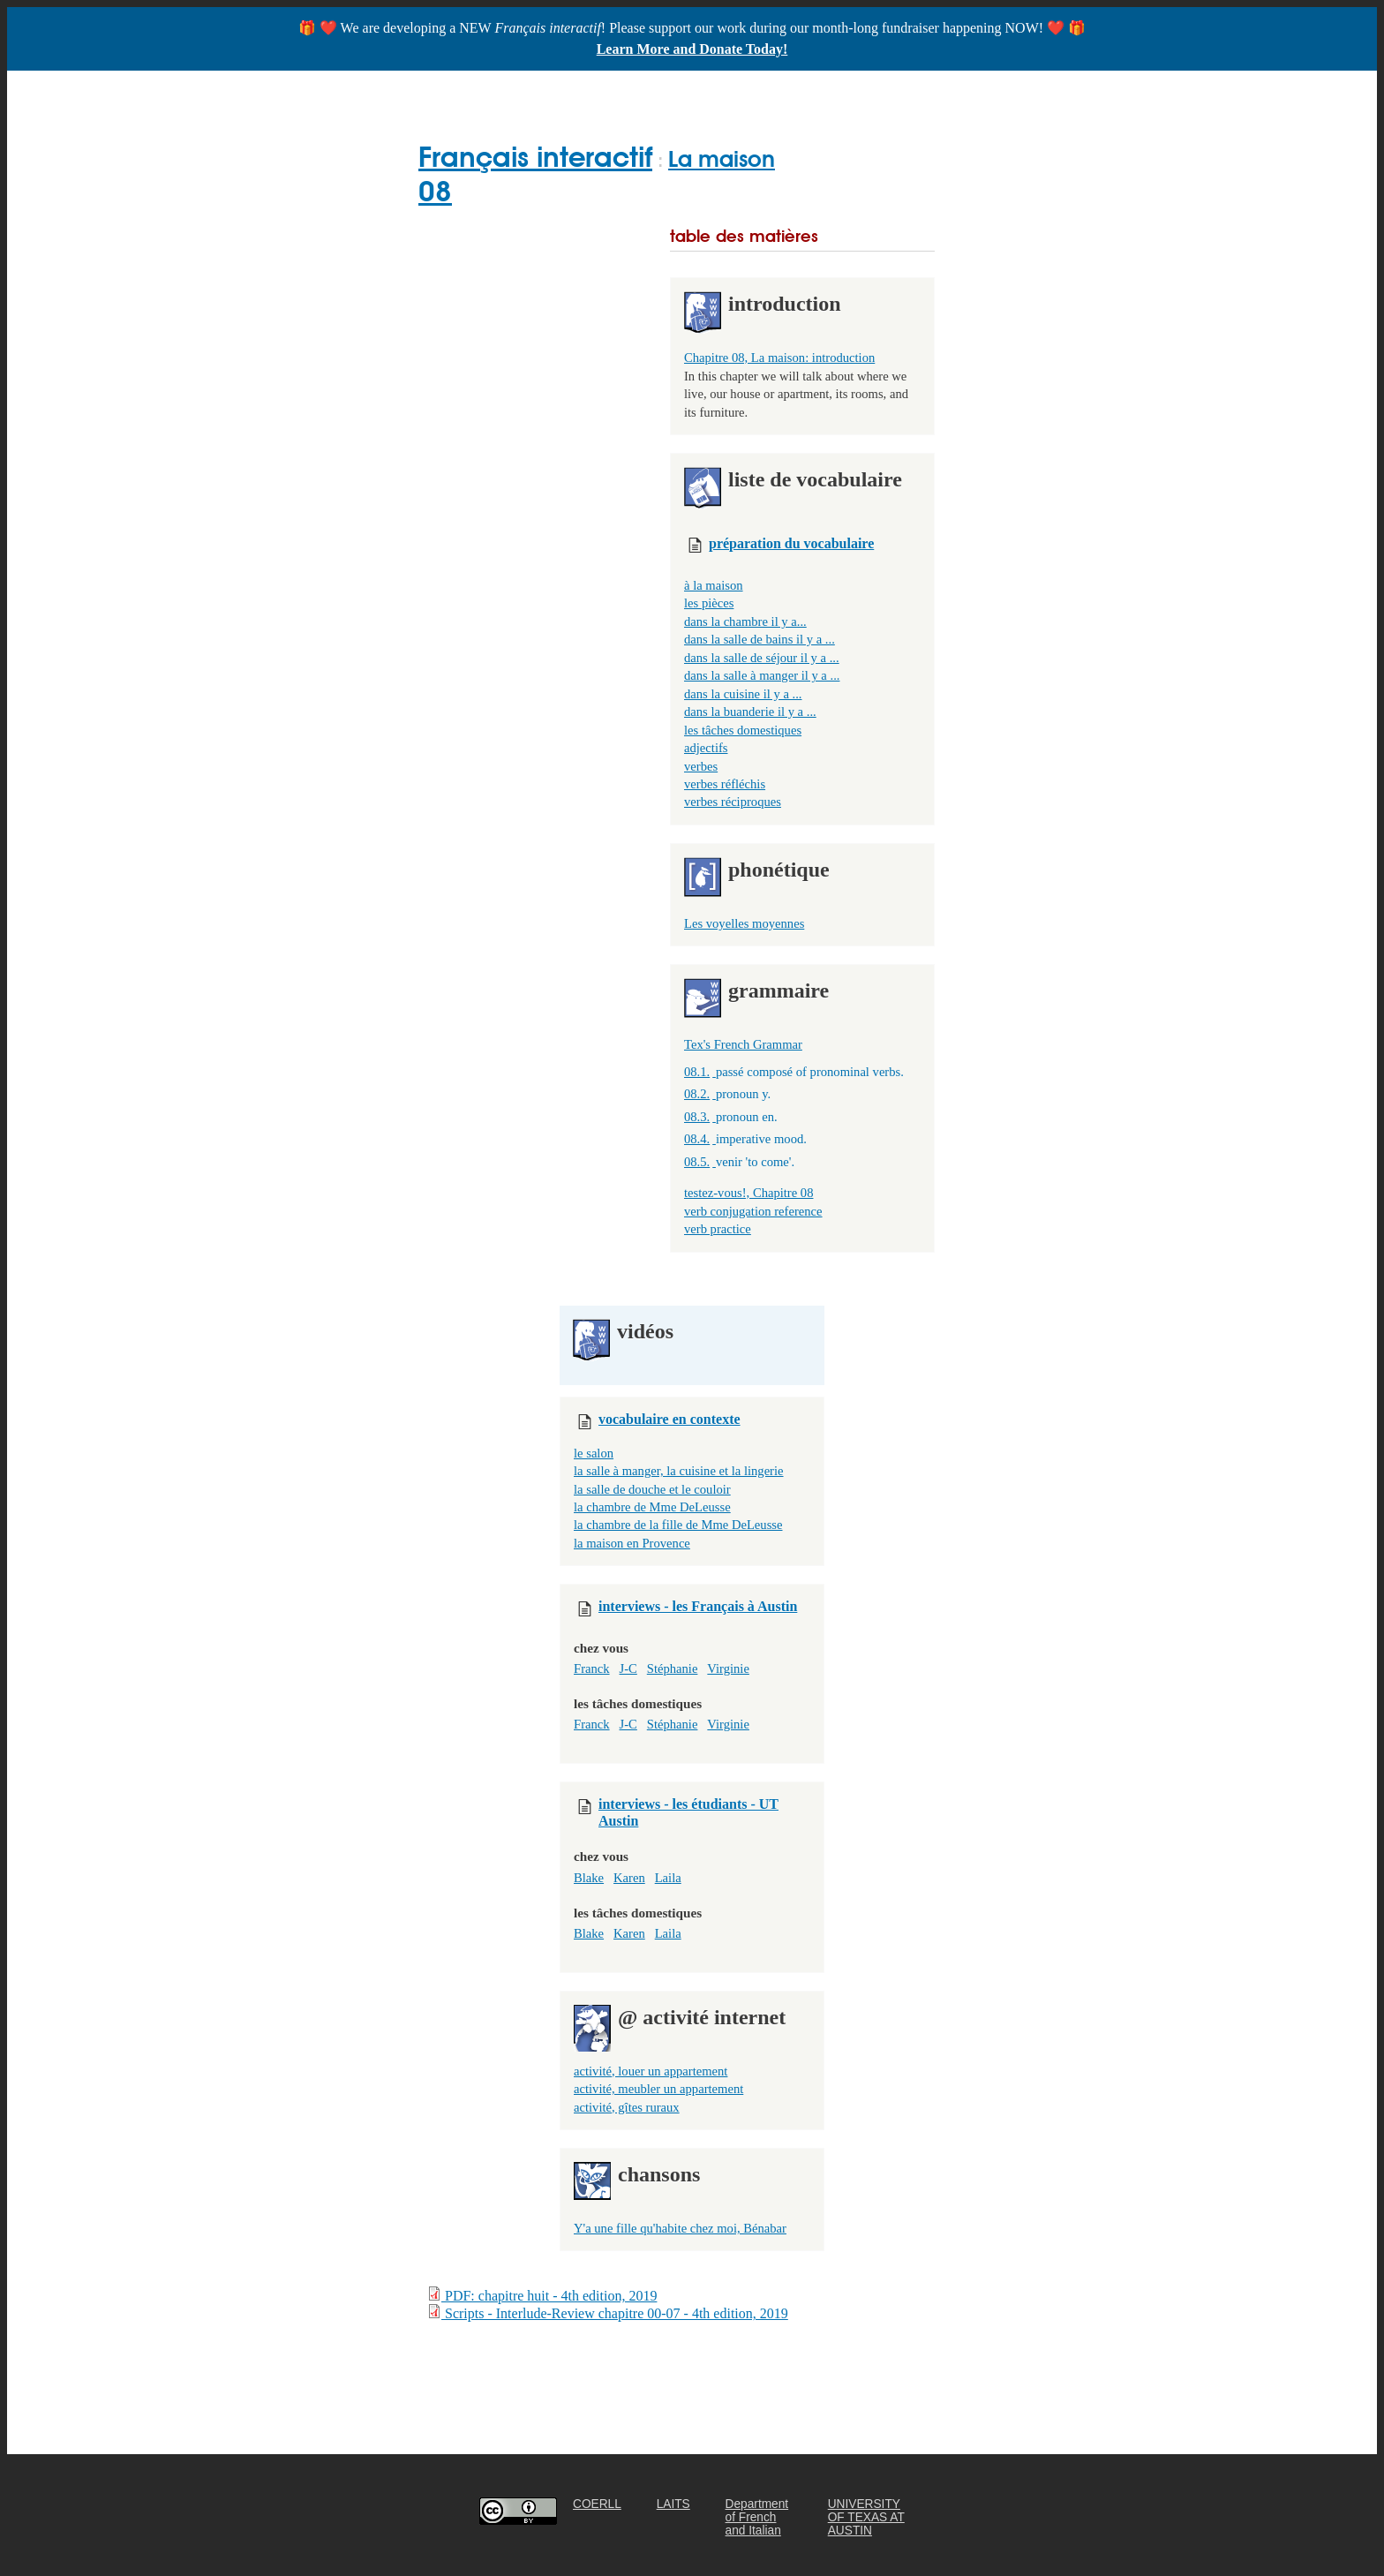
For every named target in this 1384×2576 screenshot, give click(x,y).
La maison (721, 159)
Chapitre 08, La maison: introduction (779, 357)
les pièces (708, 603)
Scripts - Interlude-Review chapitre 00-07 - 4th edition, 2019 (607, 2312)
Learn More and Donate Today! (692, 48)
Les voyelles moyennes (744, 923)
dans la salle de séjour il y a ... (761, 658)
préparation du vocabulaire (791, 543)
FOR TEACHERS (762, 91)
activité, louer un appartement (650, 2071)
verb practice (717, 1229)
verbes (701, 766)
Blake (589, 1878)
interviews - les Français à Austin (697, 1606)
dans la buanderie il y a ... (750, 711)
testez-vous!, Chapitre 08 (748, 1193)
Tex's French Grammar (743, 1044)
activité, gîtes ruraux (627, 2107)
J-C (628, 1668)
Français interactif (535, 156)
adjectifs (706, 748)
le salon (593, 1453)
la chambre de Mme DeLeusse (652, 1507)
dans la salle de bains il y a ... (759, 639)
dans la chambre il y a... (745, 621)
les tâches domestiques (742, 730)
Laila (668, 1878)
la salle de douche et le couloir (652, 1489)
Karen (629, 1878)
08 (435, 191)
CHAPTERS (646, 91)
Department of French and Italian (757, 2517)
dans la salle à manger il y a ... (761, 675)
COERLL (597, 2504)
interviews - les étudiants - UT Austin (688, 1807)
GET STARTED (535, 91)
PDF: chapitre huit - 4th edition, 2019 (542, 2294)
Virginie (728, 1668)
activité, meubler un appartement (658, 2089)
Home (440, 91)
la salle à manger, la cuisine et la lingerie (679, 1471)
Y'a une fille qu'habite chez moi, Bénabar (680, 2228)
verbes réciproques (732, 802)
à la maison (713, 585)
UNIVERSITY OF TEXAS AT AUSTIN (866, 2517)
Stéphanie (672, 1668)
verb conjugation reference (753, 1211)
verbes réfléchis (724, 784)
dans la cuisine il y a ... (742, 694)
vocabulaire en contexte (669, 1419)
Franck (592, 1668)
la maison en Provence (632, 1543)
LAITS (673, 2504)
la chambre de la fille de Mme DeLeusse (678, 1525)
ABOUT (866, 91)
